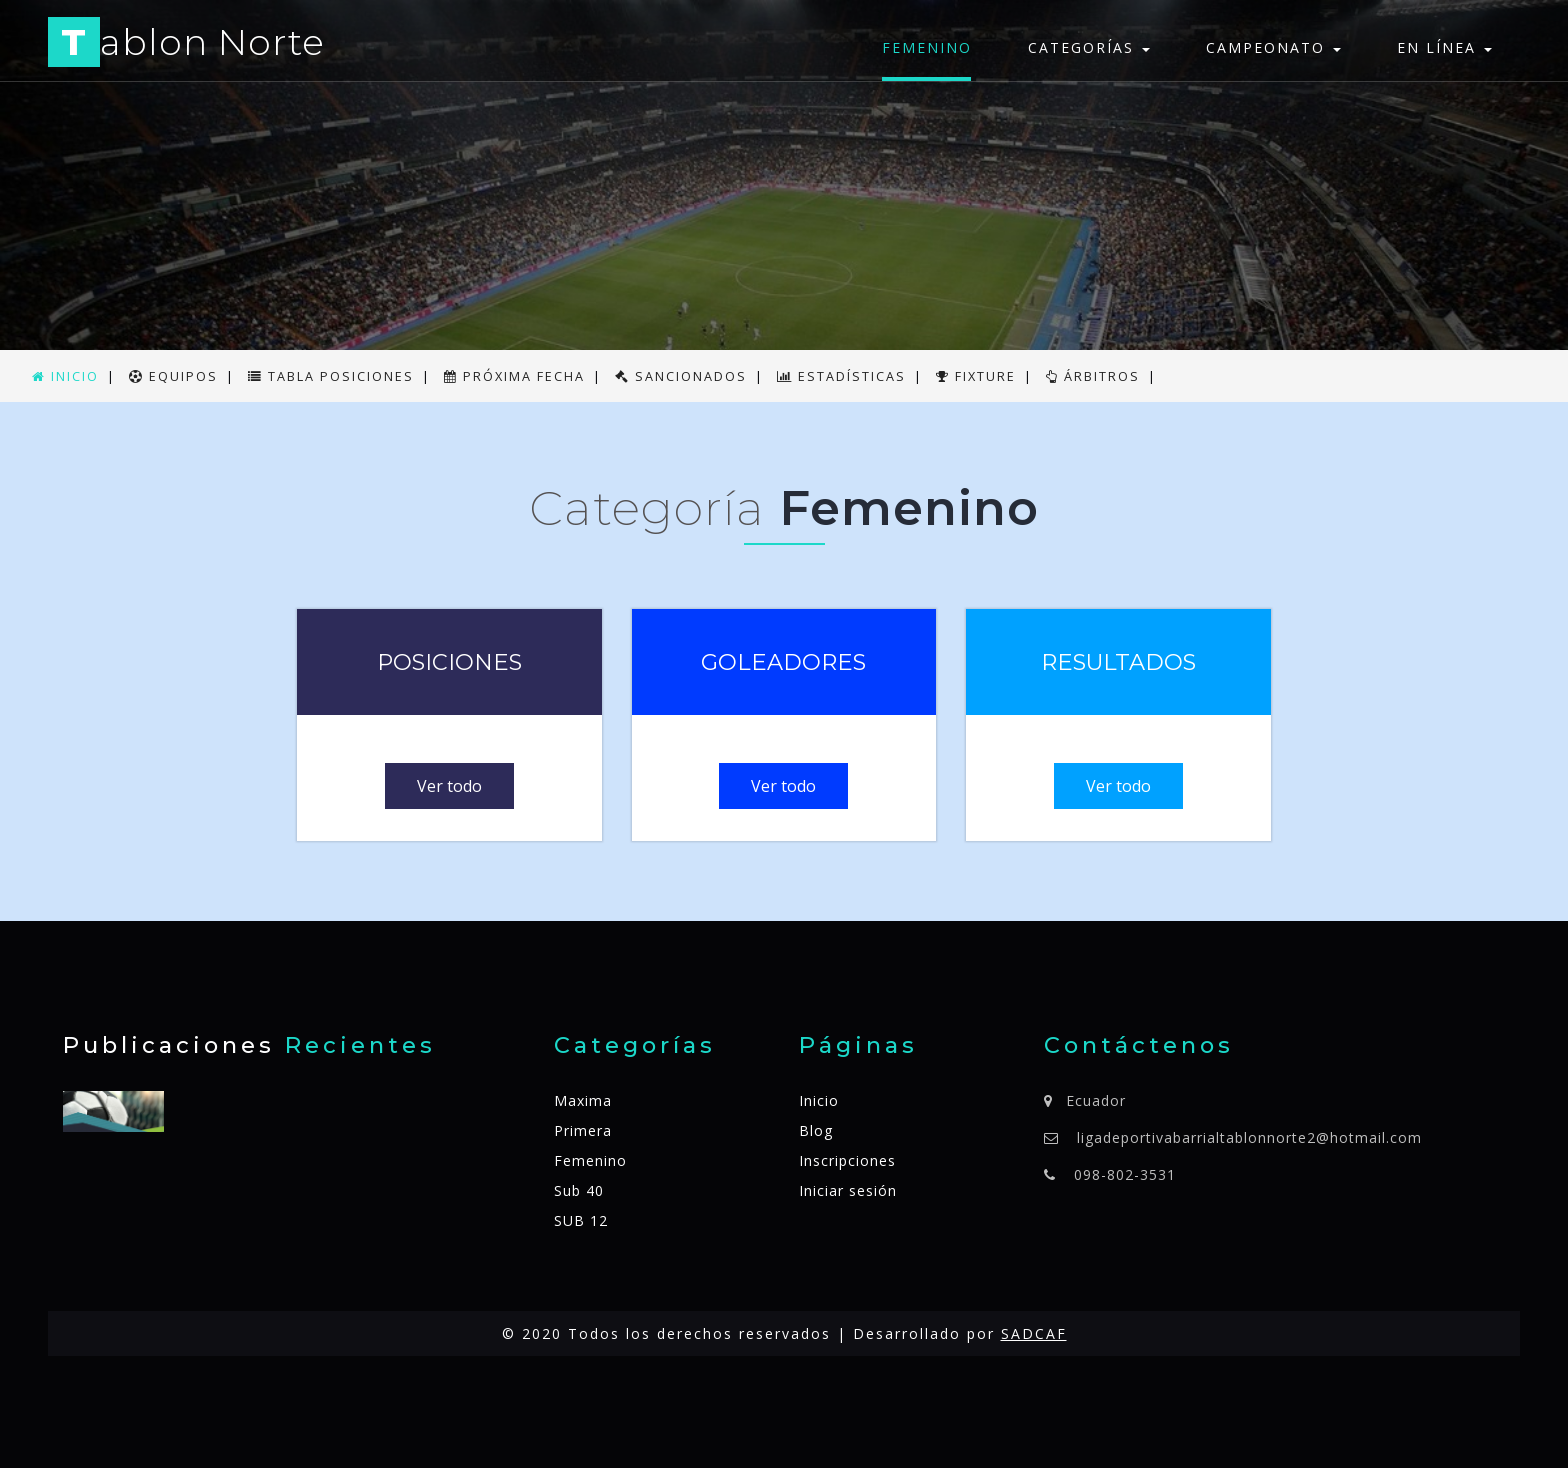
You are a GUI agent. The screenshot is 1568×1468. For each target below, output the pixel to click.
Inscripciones (847, 1160)
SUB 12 (581, 1220)
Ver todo (449, 786)
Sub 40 (579, 1190)
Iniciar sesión (848, 1190)
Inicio (819, 1100)
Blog (816, 1130)
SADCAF (1034, 1333)
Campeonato (1273, 47)
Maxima (583, 1100)
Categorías (1089, 47)
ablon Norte (186, 45)
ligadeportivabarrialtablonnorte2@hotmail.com (1249, 1137)
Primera (583, 1130)
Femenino (927, 47)
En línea (1444, 47)
